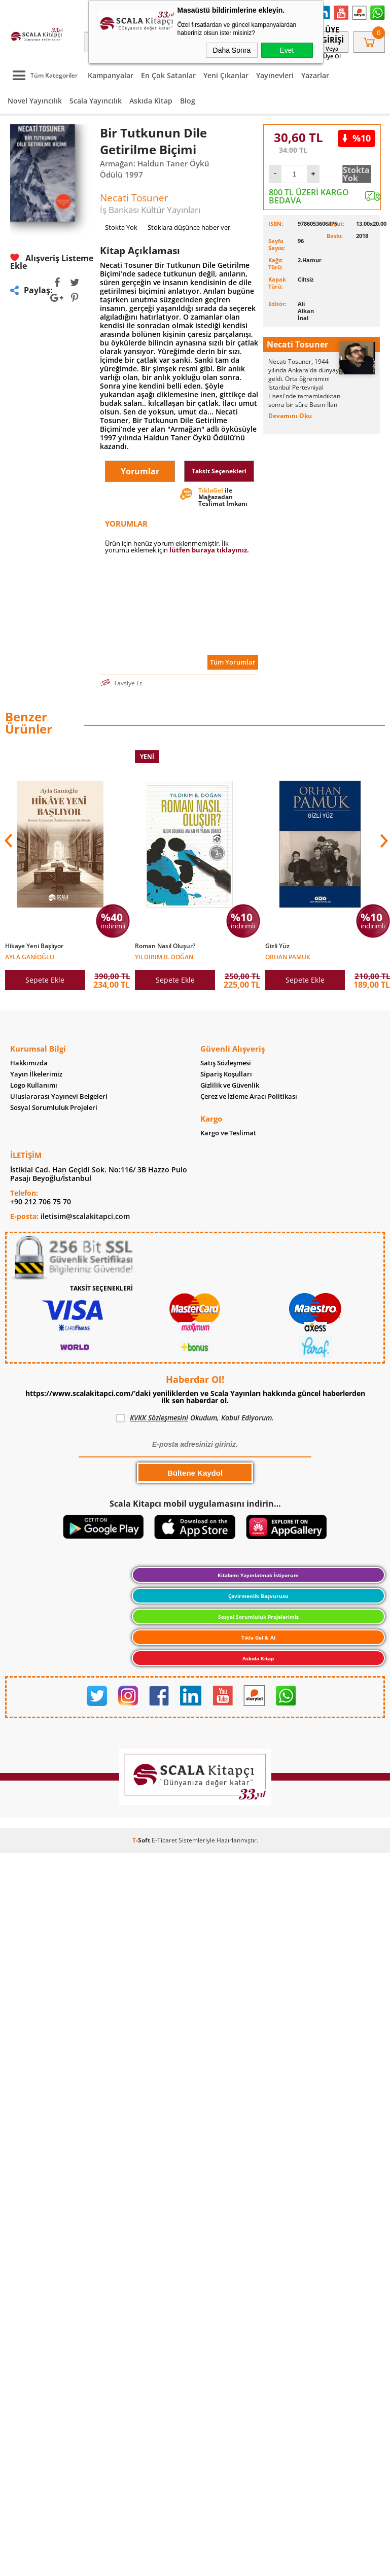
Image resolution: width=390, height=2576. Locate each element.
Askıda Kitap (150, 101)
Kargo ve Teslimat (228, 1134)
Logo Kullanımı (33, 1086)
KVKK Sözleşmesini (159, 1419)
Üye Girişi (332, 34)
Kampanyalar (110, 75)
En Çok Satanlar (168, 75)
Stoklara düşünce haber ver (189, 227)
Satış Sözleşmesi (225, 1063)
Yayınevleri (275, 75)
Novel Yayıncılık (35, 101)
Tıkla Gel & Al (258, 1639)
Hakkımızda (29, 1063)
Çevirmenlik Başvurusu (258, 1598)
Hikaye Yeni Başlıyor (34, 946)
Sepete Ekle (44, 980)
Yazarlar (315, 75)
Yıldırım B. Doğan (164, 956)
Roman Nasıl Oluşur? (165, 946)
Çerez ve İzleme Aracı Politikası (248, 1097)
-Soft (142, 1841)
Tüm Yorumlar (233, 662)
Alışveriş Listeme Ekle (51, 262)
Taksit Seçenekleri (219, 471)
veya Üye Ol (332, 52)
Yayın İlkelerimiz (36, 1074)
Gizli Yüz (277, 946)
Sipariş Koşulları (226, 1074)
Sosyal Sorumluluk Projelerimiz (258, 1618)
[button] (383, 840)
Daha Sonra (232, 50)
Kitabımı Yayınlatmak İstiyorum (258, 1577)
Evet (286, 50)
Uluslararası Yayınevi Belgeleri (59, 1097)
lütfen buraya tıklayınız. (209, 549)
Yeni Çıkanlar (226, 75)
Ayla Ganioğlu (29, 956)
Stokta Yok (356, 174)
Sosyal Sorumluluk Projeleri (53, 1108)
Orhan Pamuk (287, 956)
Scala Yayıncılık (95, 101)
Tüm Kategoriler (43, 75)
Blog (187, 101)
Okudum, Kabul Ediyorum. (195, 1420)
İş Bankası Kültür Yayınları (150, 209)
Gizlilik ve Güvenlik (229, 1086)
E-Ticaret (164, 1841)
